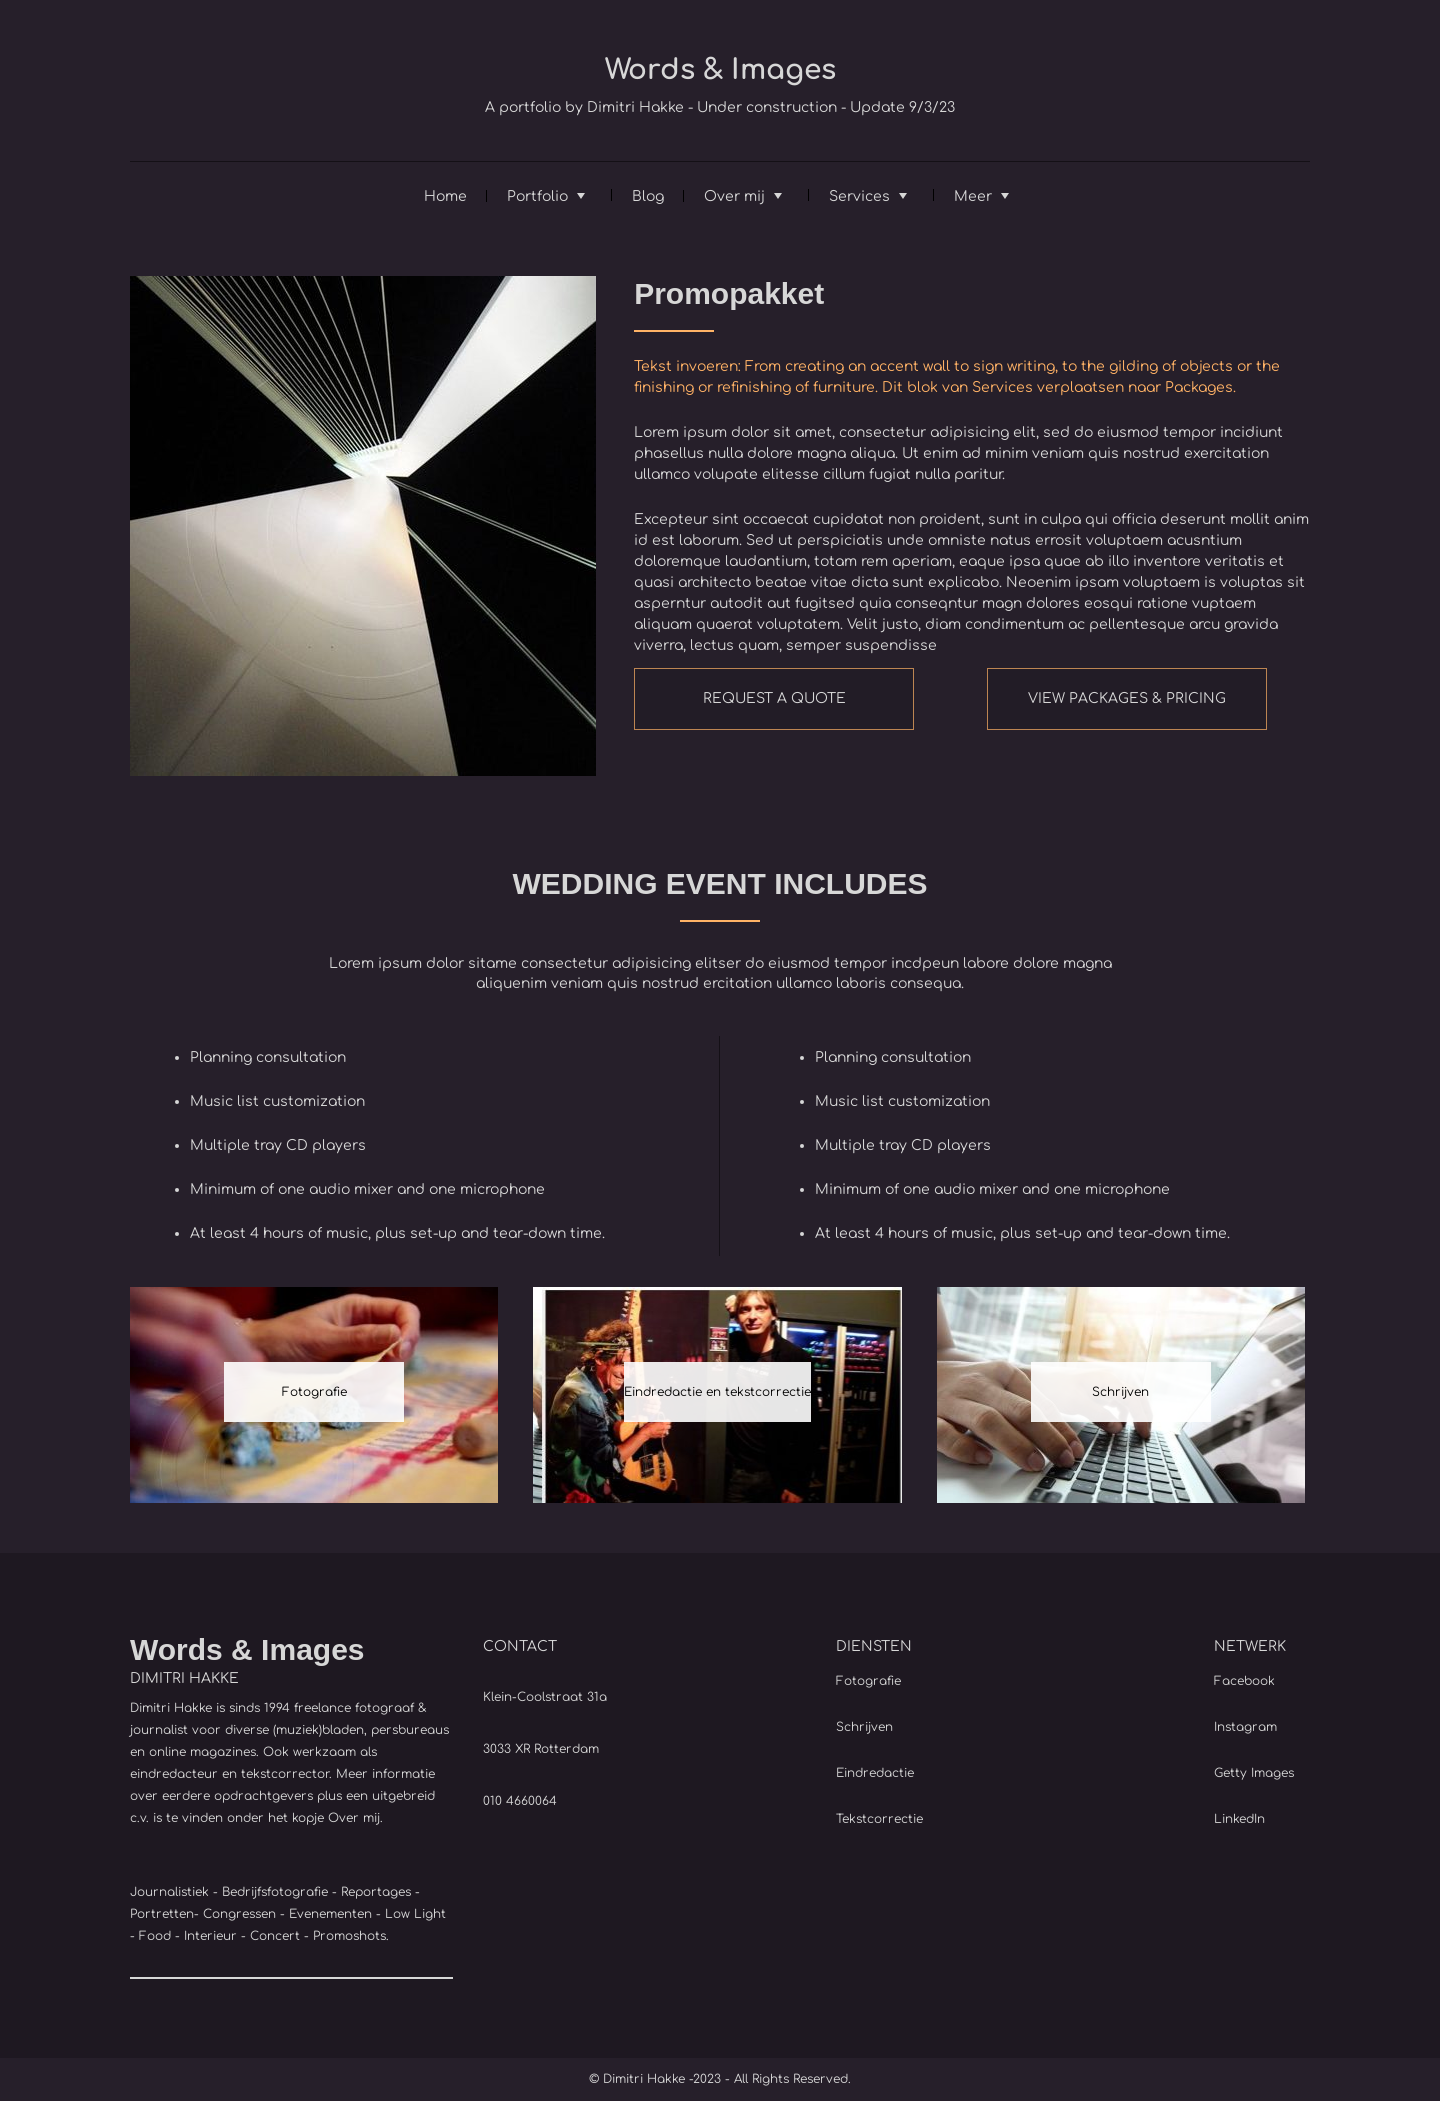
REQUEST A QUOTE (774, 698)
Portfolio (537, 196)
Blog (648, 196)
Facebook (1244, 1681)
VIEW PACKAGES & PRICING (1127, 698)
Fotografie (314, 1392)
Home (445, 196)
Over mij (734, 196)
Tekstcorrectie (879, 1819)
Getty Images (1254, 1773)
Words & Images (720, 70)
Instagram (1245, 1727)
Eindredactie (875, 1773)
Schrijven (1120, 1392)
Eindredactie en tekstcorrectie (717, 1392)
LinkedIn (1239, 1819)
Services (859, 196)
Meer (973, 196)
